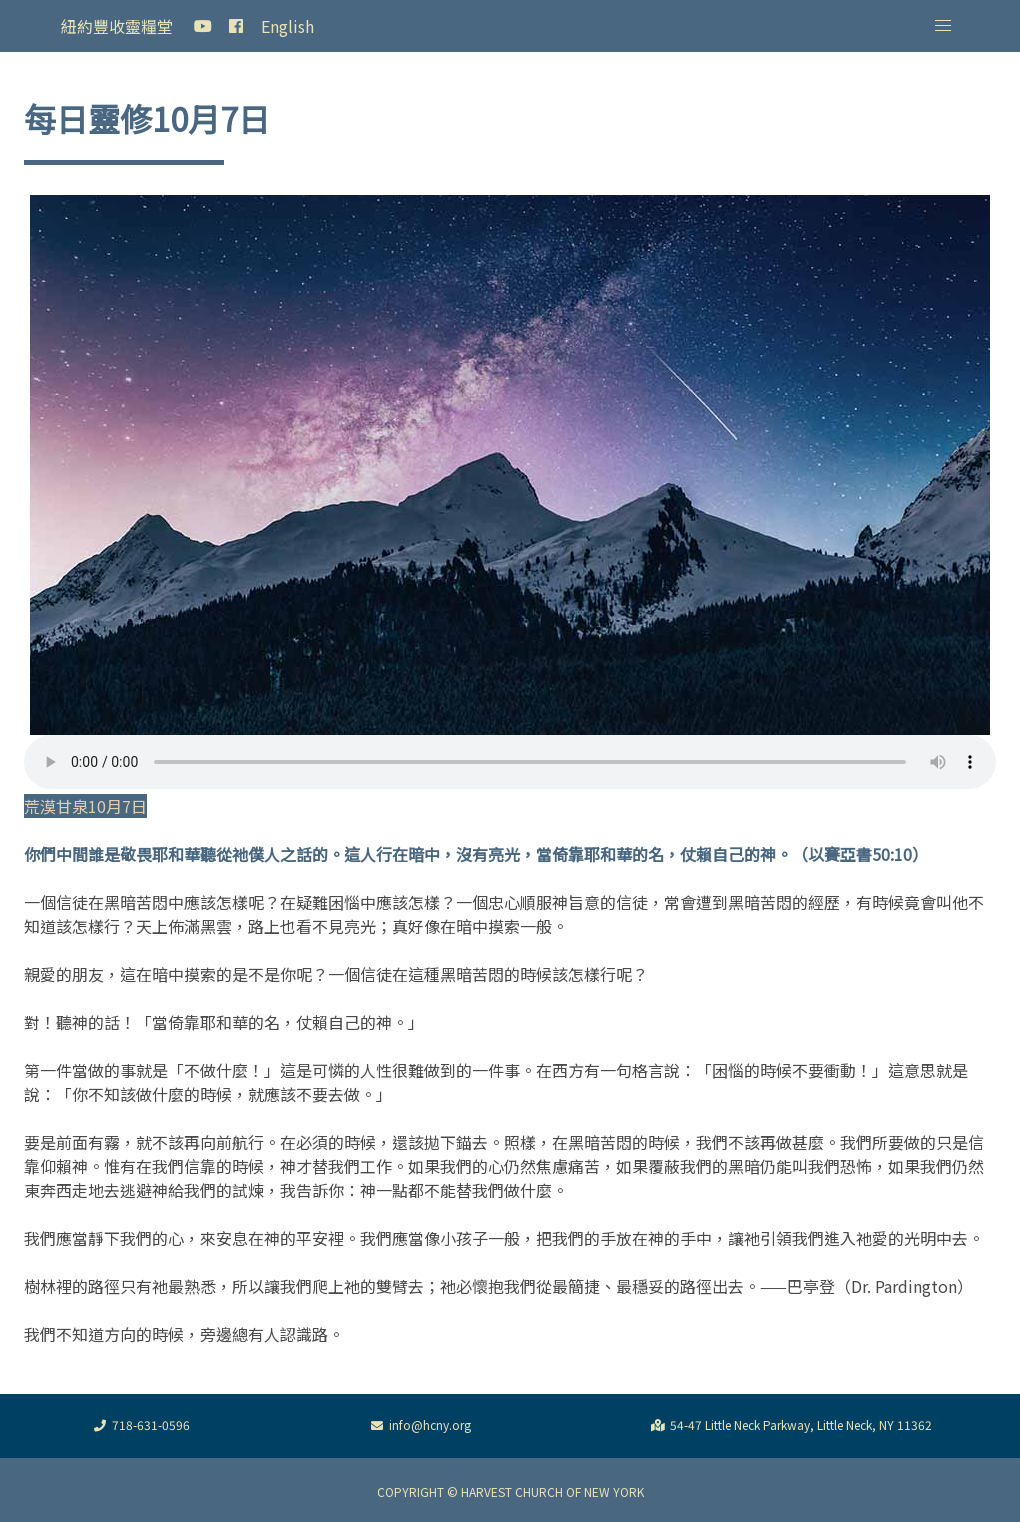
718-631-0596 (139, 1426)
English (287, 26)
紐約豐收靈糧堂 (117, 26)
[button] (943, 26)
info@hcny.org (418, 1426)
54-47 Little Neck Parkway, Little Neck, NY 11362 (789, 1426)
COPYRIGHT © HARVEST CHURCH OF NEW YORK (510, 1491)
